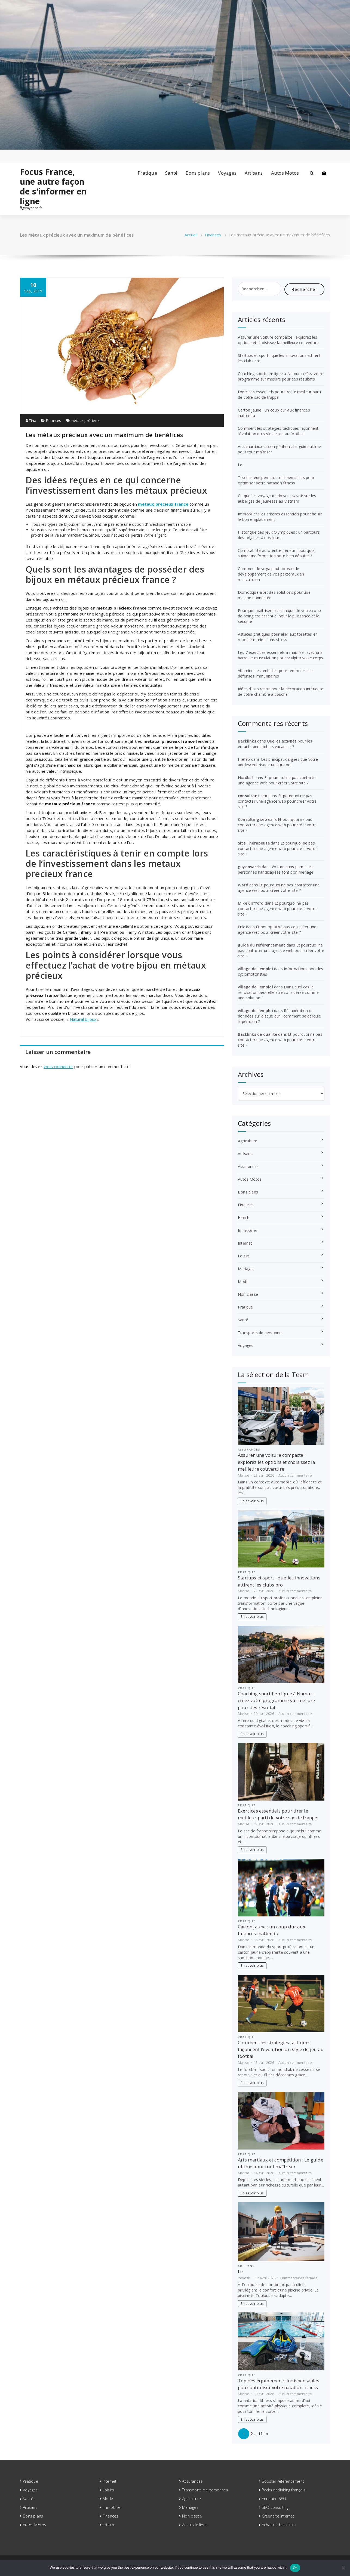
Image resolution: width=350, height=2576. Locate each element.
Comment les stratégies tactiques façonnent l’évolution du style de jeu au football (278, 431)
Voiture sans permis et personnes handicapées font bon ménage (275, 869)
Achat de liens (194, 2524)
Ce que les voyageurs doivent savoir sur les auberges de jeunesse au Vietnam (277, 498)
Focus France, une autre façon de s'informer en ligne (53, 186)
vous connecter (58, 1066)
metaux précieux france (163, 504)
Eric (241, 926)
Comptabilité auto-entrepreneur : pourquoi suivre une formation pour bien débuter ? (276, 553)
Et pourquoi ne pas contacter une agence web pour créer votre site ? (277, 780)
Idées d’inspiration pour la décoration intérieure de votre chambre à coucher (280, 691)
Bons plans (198, 173)
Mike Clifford (251, 903)
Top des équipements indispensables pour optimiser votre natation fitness (276, 480)
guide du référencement (261, 945)
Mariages (246, 1268)
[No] (343, 2568)
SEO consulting (275, 2507)
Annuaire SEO (274, 2498)
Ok (295, 2568)
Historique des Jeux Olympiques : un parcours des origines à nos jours (279, 535)
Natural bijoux (83, 1019)
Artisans (254, 173)
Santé (171, 173)
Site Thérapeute (254, 843)
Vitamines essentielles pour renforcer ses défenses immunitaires (275, 673)
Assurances (248, 1166)
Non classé (248, 1294)
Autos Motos (285, 173)
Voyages (227, 173)
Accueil (191, 234)
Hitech (243, 1217)
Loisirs (244, 1255)
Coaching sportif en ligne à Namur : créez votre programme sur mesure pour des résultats (280, 376)
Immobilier (247, 1230)
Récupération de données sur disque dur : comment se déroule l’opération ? (279, 1016)
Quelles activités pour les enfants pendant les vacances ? (275, 743)
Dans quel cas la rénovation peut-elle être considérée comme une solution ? (278, 992)
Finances (213, 234)
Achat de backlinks (279, 2524)
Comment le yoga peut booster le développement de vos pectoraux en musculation (271, 574)
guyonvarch (249, 866)
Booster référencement (283, 2481)
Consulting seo (252, 819)
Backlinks (247, 741)
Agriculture (247, 1140)
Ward (243, 884)
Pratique (147, 173)
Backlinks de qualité (257, 1034)
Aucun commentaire (295, 1475)
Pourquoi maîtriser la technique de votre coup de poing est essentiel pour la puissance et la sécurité (279, 616)
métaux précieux (85, 420)
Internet (245, 1243)
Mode (243, 1281)
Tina (31, 420)
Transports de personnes (261, 1332)
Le (240, 464)
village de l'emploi (255, 968)
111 (261, 2433)
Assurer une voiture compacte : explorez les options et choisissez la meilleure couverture (278, 340)
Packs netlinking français (283, 2489)
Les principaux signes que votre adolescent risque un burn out (278, 762)
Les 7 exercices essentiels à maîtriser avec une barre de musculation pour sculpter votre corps (280, 655)
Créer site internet (278, 2516)
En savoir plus (252, 1501)
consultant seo (252, 795)
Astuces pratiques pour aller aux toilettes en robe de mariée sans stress (278, 637)
